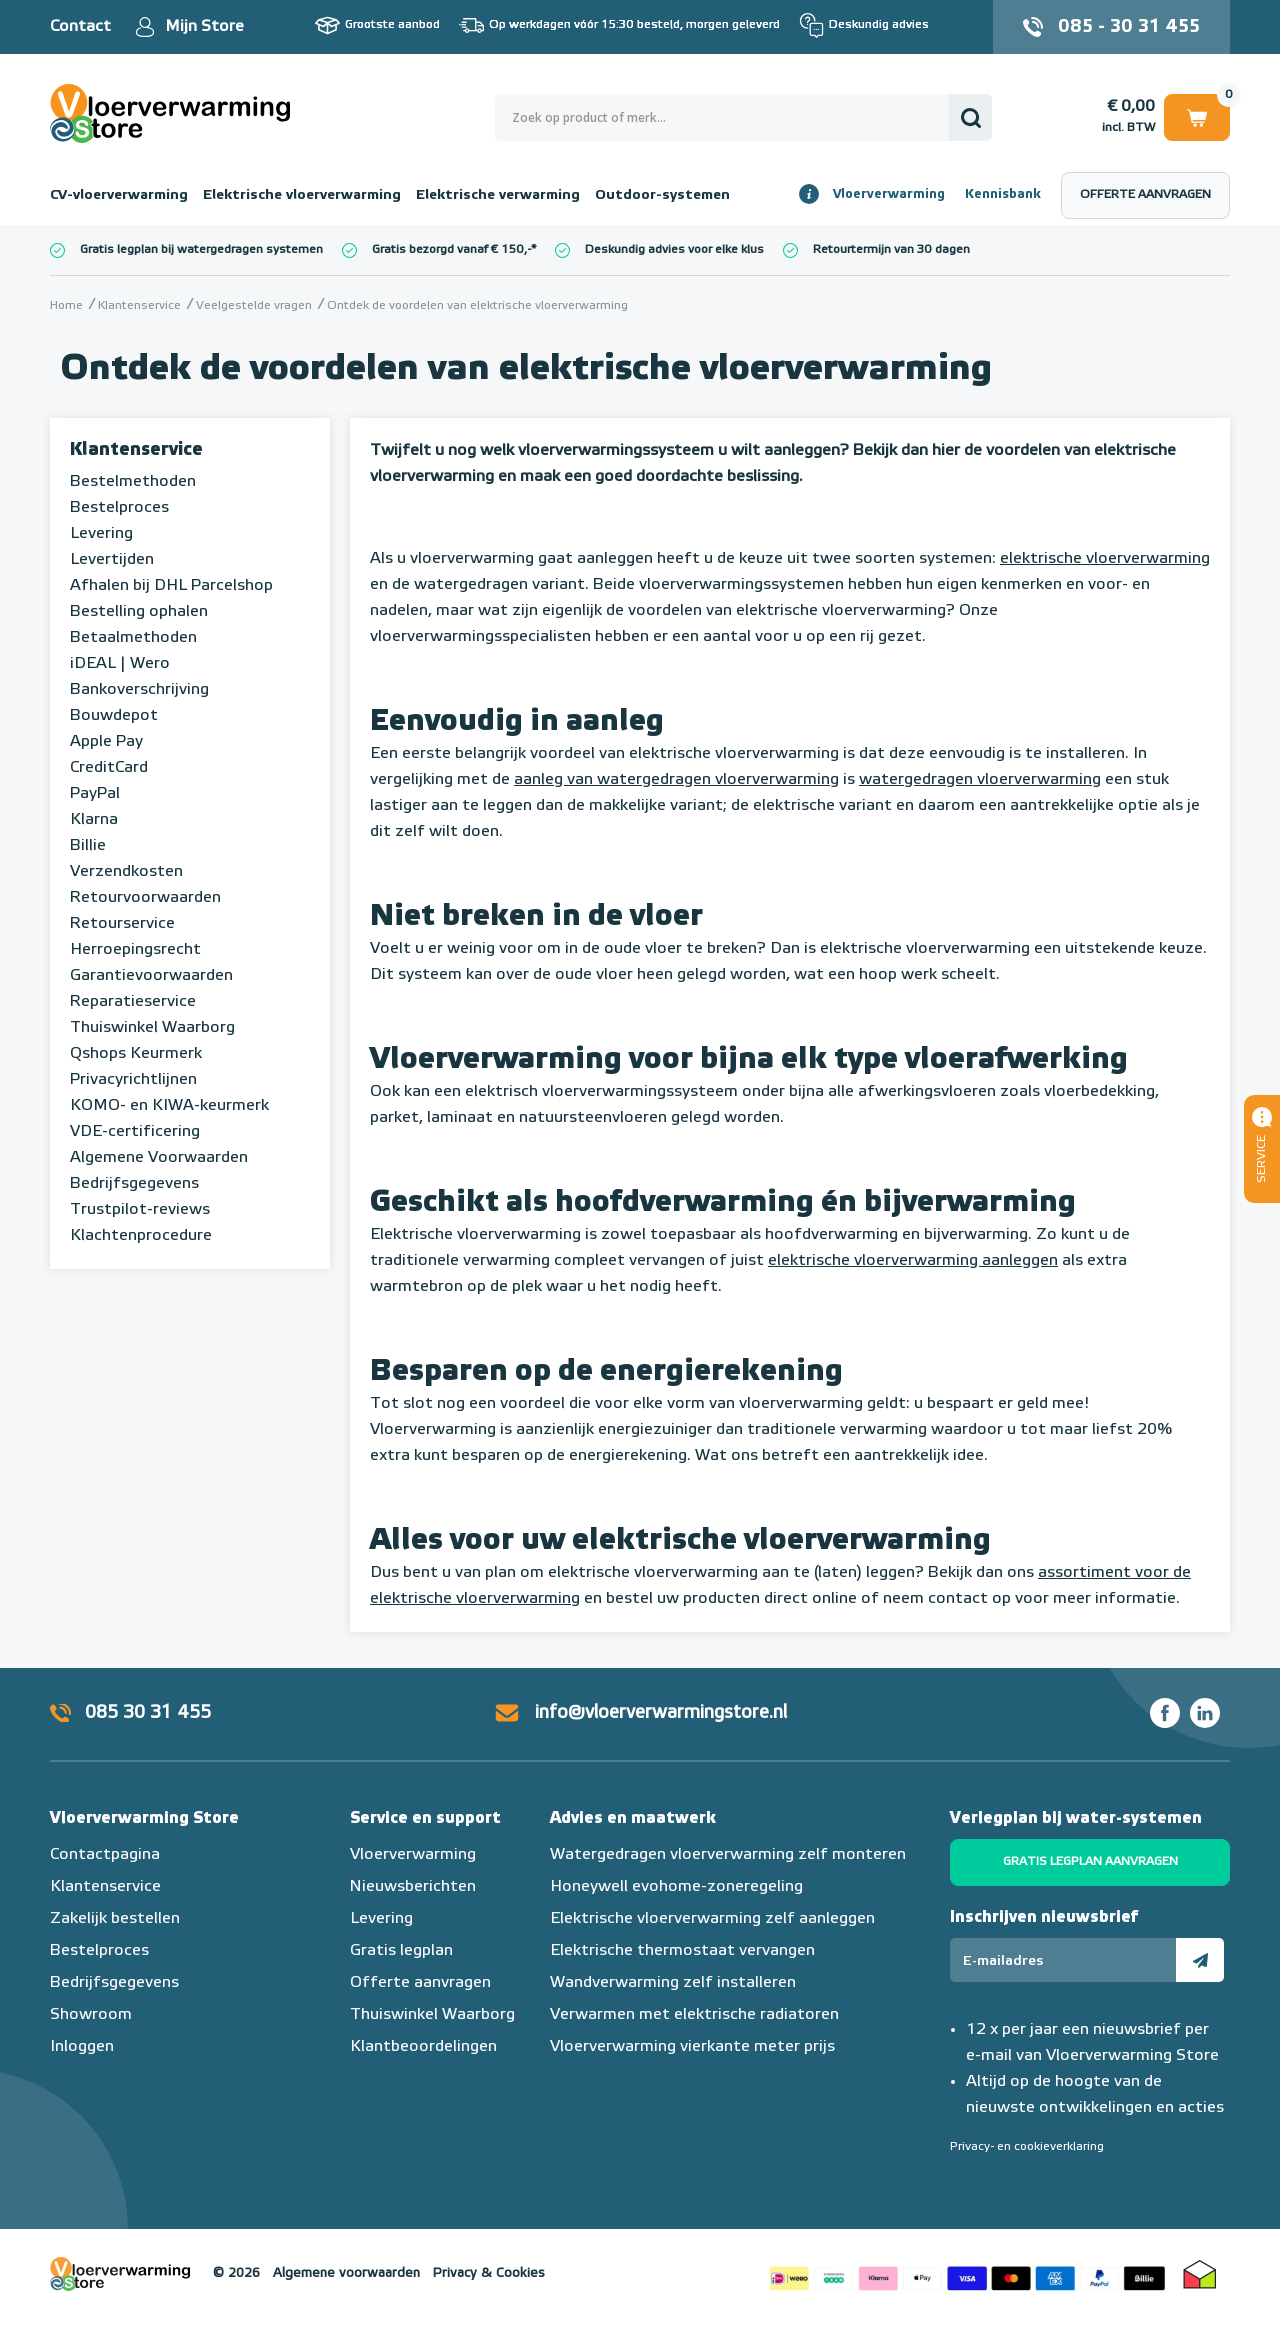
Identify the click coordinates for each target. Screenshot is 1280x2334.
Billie (88, 846)
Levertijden (112, 560)
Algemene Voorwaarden (159, 1158)
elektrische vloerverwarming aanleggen (913, 1261)
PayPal (95, 794)
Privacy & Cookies (489, 2273)
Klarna (94, 820)
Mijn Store (204, 27)
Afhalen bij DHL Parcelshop (171, 586)
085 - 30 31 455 (1129, 27)
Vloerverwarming (889, 194)
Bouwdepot (114, 716)
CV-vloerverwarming (119, 195)
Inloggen (82, 2047)
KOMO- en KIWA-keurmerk (169, 1106)
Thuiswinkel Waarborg (152, 1028)
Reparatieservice (133, 1002)
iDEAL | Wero (120, 664)
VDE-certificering (135, 1132)
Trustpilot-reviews (140, 1210)
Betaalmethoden (133, 638)
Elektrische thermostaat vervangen (682, 1951)
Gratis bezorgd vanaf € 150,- (451, 250)
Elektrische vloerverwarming (302, 195)
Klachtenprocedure (141, 1236)
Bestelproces (119, 508)
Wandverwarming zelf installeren (673, 1983)
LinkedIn (1205, 1713)
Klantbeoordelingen (423, 2047)
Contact (80, 27)
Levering (101, 534)
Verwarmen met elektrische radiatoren (694, 2015)
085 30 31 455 (148, 1713)
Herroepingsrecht (135, 950)
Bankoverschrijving (139, 690)
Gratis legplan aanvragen (1090, 1862)
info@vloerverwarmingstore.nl (661, 1713)
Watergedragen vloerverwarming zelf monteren (728, 1855)
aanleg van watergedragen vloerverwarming (676, 780)
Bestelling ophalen (139, 612)
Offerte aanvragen (1145, 195)
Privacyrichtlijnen (133, 1080)
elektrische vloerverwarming (1105, 559)
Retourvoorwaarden (145, 898)
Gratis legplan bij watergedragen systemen (201, 250)
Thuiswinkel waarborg (1200, 2274)
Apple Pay (106, 742)
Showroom (91, 2015)
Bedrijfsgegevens (134, 1184)
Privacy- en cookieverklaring (1027, 2147)
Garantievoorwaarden (151, 976)
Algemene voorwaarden (346, 2273)
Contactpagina (105, 1855)
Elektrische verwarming (498, 195)
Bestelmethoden (133, 482)
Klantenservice (136, 450)
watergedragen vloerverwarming (980, 780)
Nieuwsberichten (413, 1887)
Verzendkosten (126, 872)
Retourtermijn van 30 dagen (891, 250)
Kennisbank (1003, 194)
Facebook (1165, 1713)
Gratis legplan (401, 1951)
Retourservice (122, 924)
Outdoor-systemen (662, 195)
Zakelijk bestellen (115, 1919)
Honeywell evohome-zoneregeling (676, 1887)
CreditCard (109, 768)
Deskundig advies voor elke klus (674, 250)
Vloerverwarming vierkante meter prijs (692, 2047)
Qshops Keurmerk (136, 1054)
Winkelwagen (1197, 116)
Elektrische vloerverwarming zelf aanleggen (712, 1919)
